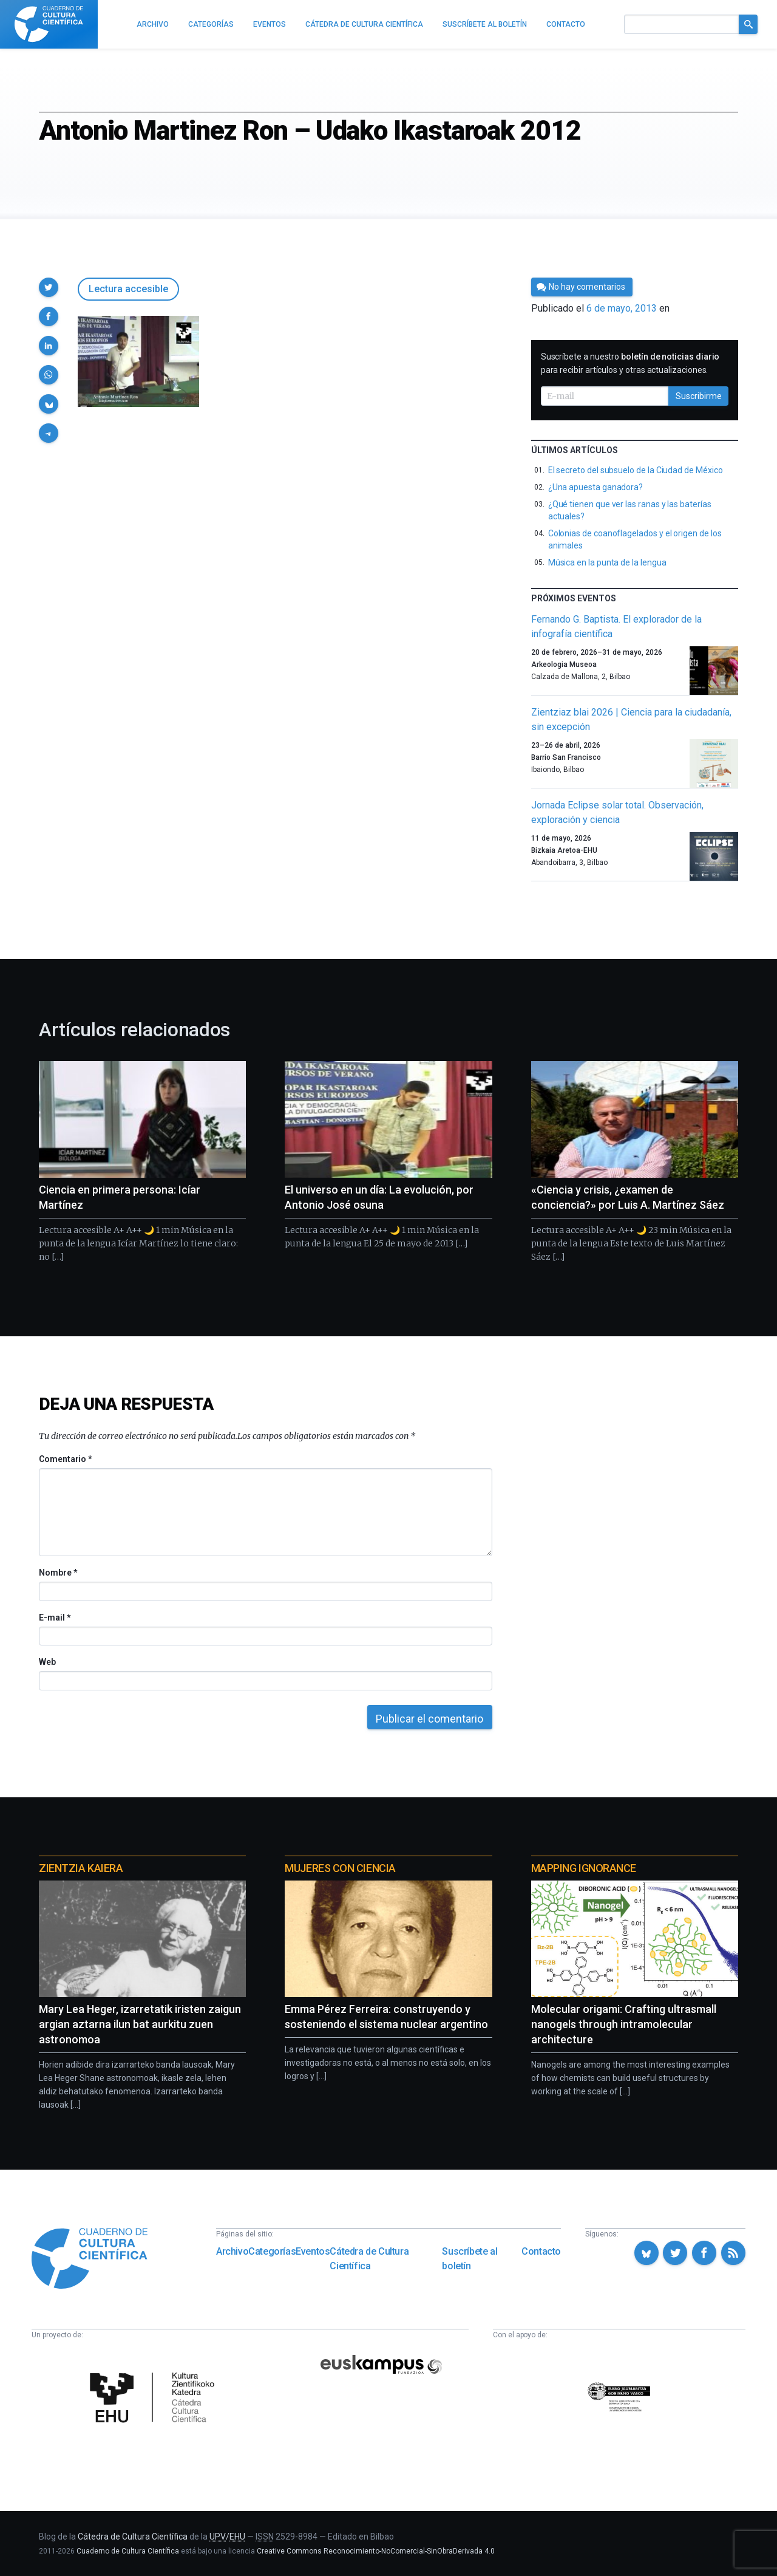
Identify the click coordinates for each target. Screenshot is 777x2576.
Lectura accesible (128, 289)
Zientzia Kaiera (81, 1868)
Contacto (541, 2251)
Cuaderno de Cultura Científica (127, 2551)
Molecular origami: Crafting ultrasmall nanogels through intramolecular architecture (623, 2024)
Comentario (65, 1459)
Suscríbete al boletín (469, 2259)
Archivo (232, 2251)
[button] (48, 287)
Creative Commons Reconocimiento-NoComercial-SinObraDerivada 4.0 (376, 2551)
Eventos (313, 2251)
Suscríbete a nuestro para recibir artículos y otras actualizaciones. (630, 363)
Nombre (57, 1572)
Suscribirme (699, 396)
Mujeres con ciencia (340, 1868)
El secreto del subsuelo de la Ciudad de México (635, 470)
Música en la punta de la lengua (607, 562)
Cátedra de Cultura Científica (369, 2259)
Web (47, 1662)
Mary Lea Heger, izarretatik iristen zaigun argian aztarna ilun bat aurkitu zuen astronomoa (140, 2024)
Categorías (272, 2251)
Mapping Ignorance (583, 1868)
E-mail (54, 1617)
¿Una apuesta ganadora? (595, 487)
